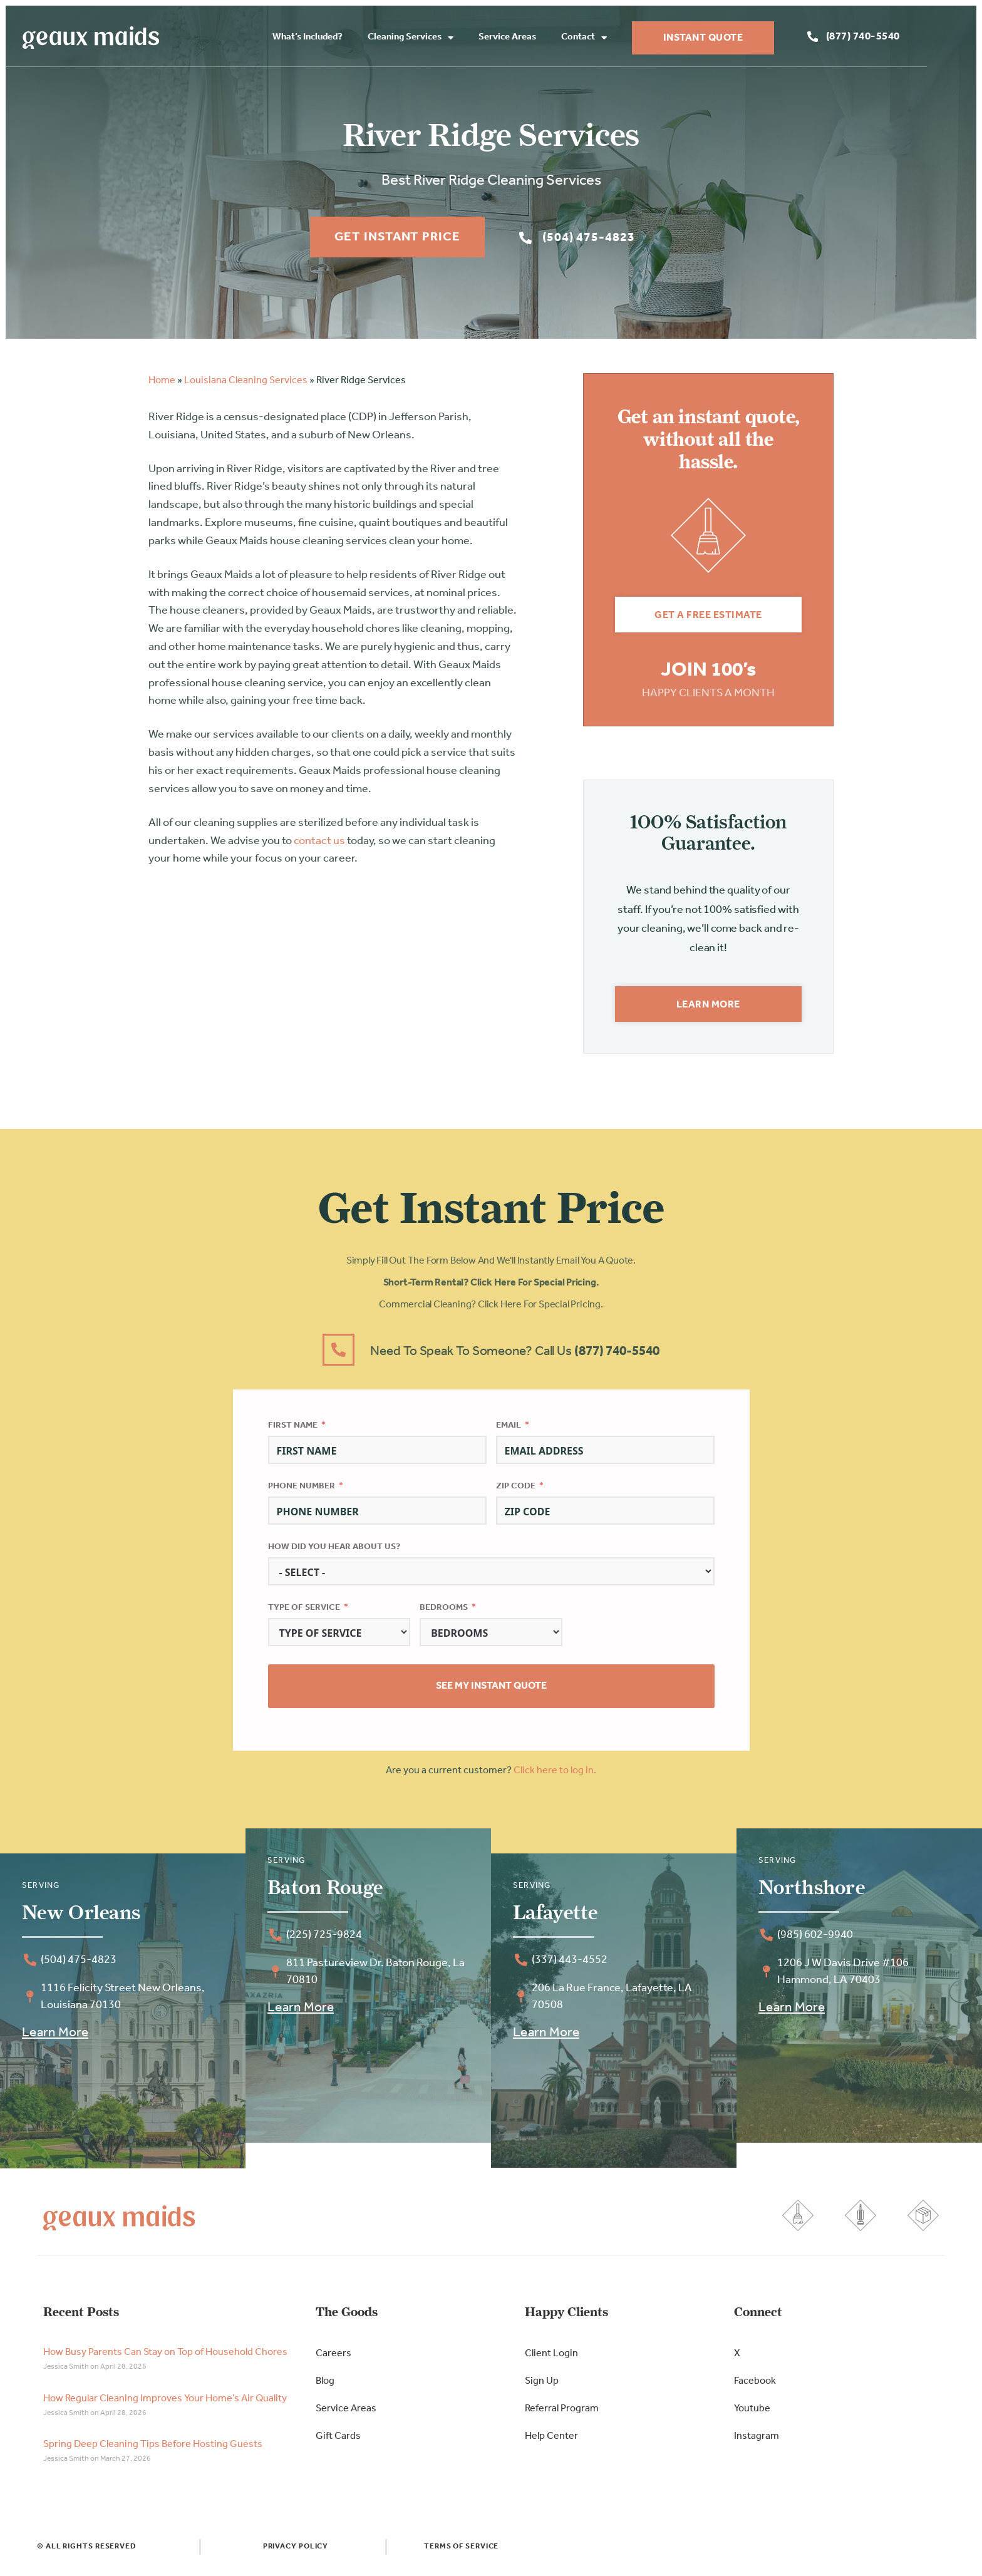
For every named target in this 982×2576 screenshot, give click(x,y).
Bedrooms (444, 1612)
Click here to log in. (555, 1776)
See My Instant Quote (491, 1692)
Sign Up (542, 2387)
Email (508, 1430)
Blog (325, 2387)
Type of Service (304, 1612)
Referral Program (562, 2414)
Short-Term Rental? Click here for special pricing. (491, 1289)
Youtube (752, 2414)
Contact (621, 38)
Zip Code (515, 1491)
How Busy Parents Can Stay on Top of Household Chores (165, 2358)
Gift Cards (338, 2442)
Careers (333, 2359)
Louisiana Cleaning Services (246, 386)
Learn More (55, 2038)
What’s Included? (344, 38)
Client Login (551, 2359)
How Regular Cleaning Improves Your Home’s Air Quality (165, 2404)
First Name (293, 1430)
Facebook (755, 2387)
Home (161, 386)
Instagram (756, 2442)
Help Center (551, 2442)
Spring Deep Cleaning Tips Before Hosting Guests (152, 2450)
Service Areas (544, 38)
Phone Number (301, 1491)
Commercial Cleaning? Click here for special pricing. (491, 1311)
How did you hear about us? (334, 1552)
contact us (319, 846)
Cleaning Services (447, 38)
